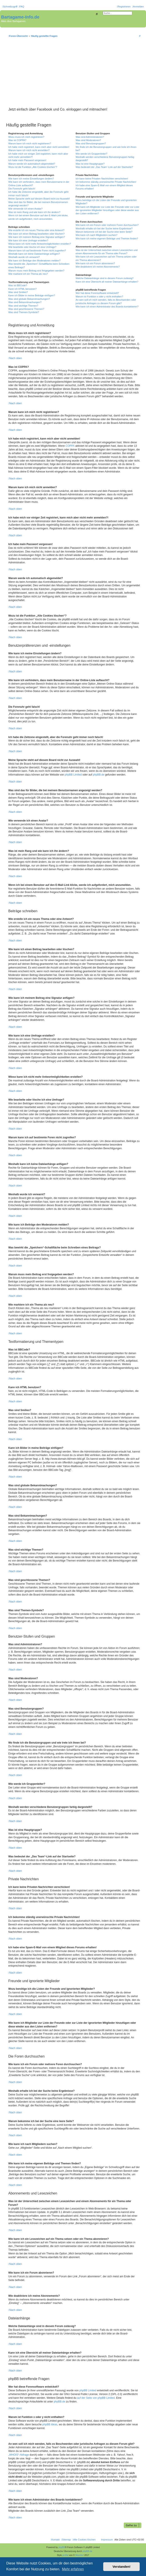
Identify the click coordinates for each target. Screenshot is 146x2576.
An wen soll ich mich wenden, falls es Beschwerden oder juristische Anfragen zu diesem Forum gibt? (106, 301)
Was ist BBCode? (17, 285)
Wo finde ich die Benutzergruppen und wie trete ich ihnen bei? (106, 149)
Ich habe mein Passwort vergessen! (27, 160)
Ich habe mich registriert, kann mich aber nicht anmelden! (38, 147)
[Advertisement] (74, 75)
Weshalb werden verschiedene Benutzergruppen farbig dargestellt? (105, 159)
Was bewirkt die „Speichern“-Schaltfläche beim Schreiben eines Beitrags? (38, 265)
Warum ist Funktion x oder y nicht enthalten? (99, 296)
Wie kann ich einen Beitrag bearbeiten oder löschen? (36, 233)
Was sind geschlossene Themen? (26, 309)
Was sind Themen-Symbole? (23, 312)
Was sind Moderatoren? (88, 140)
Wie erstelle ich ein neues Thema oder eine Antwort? (36, 230)
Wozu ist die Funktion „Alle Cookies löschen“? (32, 167)
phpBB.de (98, 774)
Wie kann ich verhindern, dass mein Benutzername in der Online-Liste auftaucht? (38, 183)
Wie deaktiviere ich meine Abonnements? (98, 266)
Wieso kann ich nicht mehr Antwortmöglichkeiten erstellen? (39, 243)
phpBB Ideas (49, 2424)
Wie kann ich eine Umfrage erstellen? (28, 240)
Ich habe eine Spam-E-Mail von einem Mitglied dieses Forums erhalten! (104, 187)
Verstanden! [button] (122, 2566)
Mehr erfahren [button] (73, 2569)
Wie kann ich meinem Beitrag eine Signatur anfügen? (36, 237)
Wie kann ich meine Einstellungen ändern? (31, 178)
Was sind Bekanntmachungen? (24, 302)
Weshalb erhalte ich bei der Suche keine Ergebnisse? (104, 228)
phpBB (61, 2547)
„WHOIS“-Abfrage (18, 2454)
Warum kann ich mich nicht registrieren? (29, 143)
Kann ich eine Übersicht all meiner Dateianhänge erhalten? (107, 281)
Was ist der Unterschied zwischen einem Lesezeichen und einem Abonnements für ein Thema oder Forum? (107, 252)
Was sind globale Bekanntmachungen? (29, 299)
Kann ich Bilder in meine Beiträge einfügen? (31, 295)
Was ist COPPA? (17, 140)
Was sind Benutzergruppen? (91, 143)
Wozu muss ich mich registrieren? (26, 137)
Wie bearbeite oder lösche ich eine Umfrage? (32, 247)
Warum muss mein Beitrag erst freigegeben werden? (36, 270)
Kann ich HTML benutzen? (22, 289)
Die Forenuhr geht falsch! (21, 188)
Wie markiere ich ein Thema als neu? (28, 274)
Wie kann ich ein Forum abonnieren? (95, 263)
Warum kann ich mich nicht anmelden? (29, 150)
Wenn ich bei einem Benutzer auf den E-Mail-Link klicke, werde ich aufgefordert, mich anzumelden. (38, 217)
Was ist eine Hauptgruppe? (90, 163)
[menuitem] (21, 6)
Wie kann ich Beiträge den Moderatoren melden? (34, 260)
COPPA (70, 445)
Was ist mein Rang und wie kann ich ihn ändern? (34, 212)
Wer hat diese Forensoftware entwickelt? (97, 293)
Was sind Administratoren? (90, 137)
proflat (65, 2555)
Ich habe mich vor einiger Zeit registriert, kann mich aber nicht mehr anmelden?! (38, 155)
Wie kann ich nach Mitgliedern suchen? (96, 235)
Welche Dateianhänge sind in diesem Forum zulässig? (105, 278)
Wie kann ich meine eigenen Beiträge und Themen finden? (107, 238)
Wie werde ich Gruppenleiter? (91, 153)
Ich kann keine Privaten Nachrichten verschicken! (102, 178)
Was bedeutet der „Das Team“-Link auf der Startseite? (104, 167)
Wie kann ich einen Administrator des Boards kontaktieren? (107, 306)
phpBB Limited (73, 774)
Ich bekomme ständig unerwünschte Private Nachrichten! (106, 182)
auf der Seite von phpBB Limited (96, 2397)
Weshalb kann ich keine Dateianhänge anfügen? (34, 253)
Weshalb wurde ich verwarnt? (24, 257)
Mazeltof (79, 2555)
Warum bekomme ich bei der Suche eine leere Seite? (104, 231)
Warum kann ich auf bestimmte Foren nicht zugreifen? (37, 250)
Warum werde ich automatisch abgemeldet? (31, 163)
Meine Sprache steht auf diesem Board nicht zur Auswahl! (39, 198)
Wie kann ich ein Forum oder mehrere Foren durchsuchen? (107, 225)
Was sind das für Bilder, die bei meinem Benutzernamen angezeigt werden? (38, 204)
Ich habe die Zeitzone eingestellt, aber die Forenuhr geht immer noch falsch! (38, 193)
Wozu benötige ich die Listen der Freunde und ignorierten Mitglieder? (106, 202)
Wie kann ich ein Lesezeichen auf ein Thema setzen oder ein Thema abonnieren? (106, 258)
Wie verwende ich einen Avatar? (25, 208)
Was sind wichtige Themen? (23, 305)
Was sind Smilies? (18, 292)
